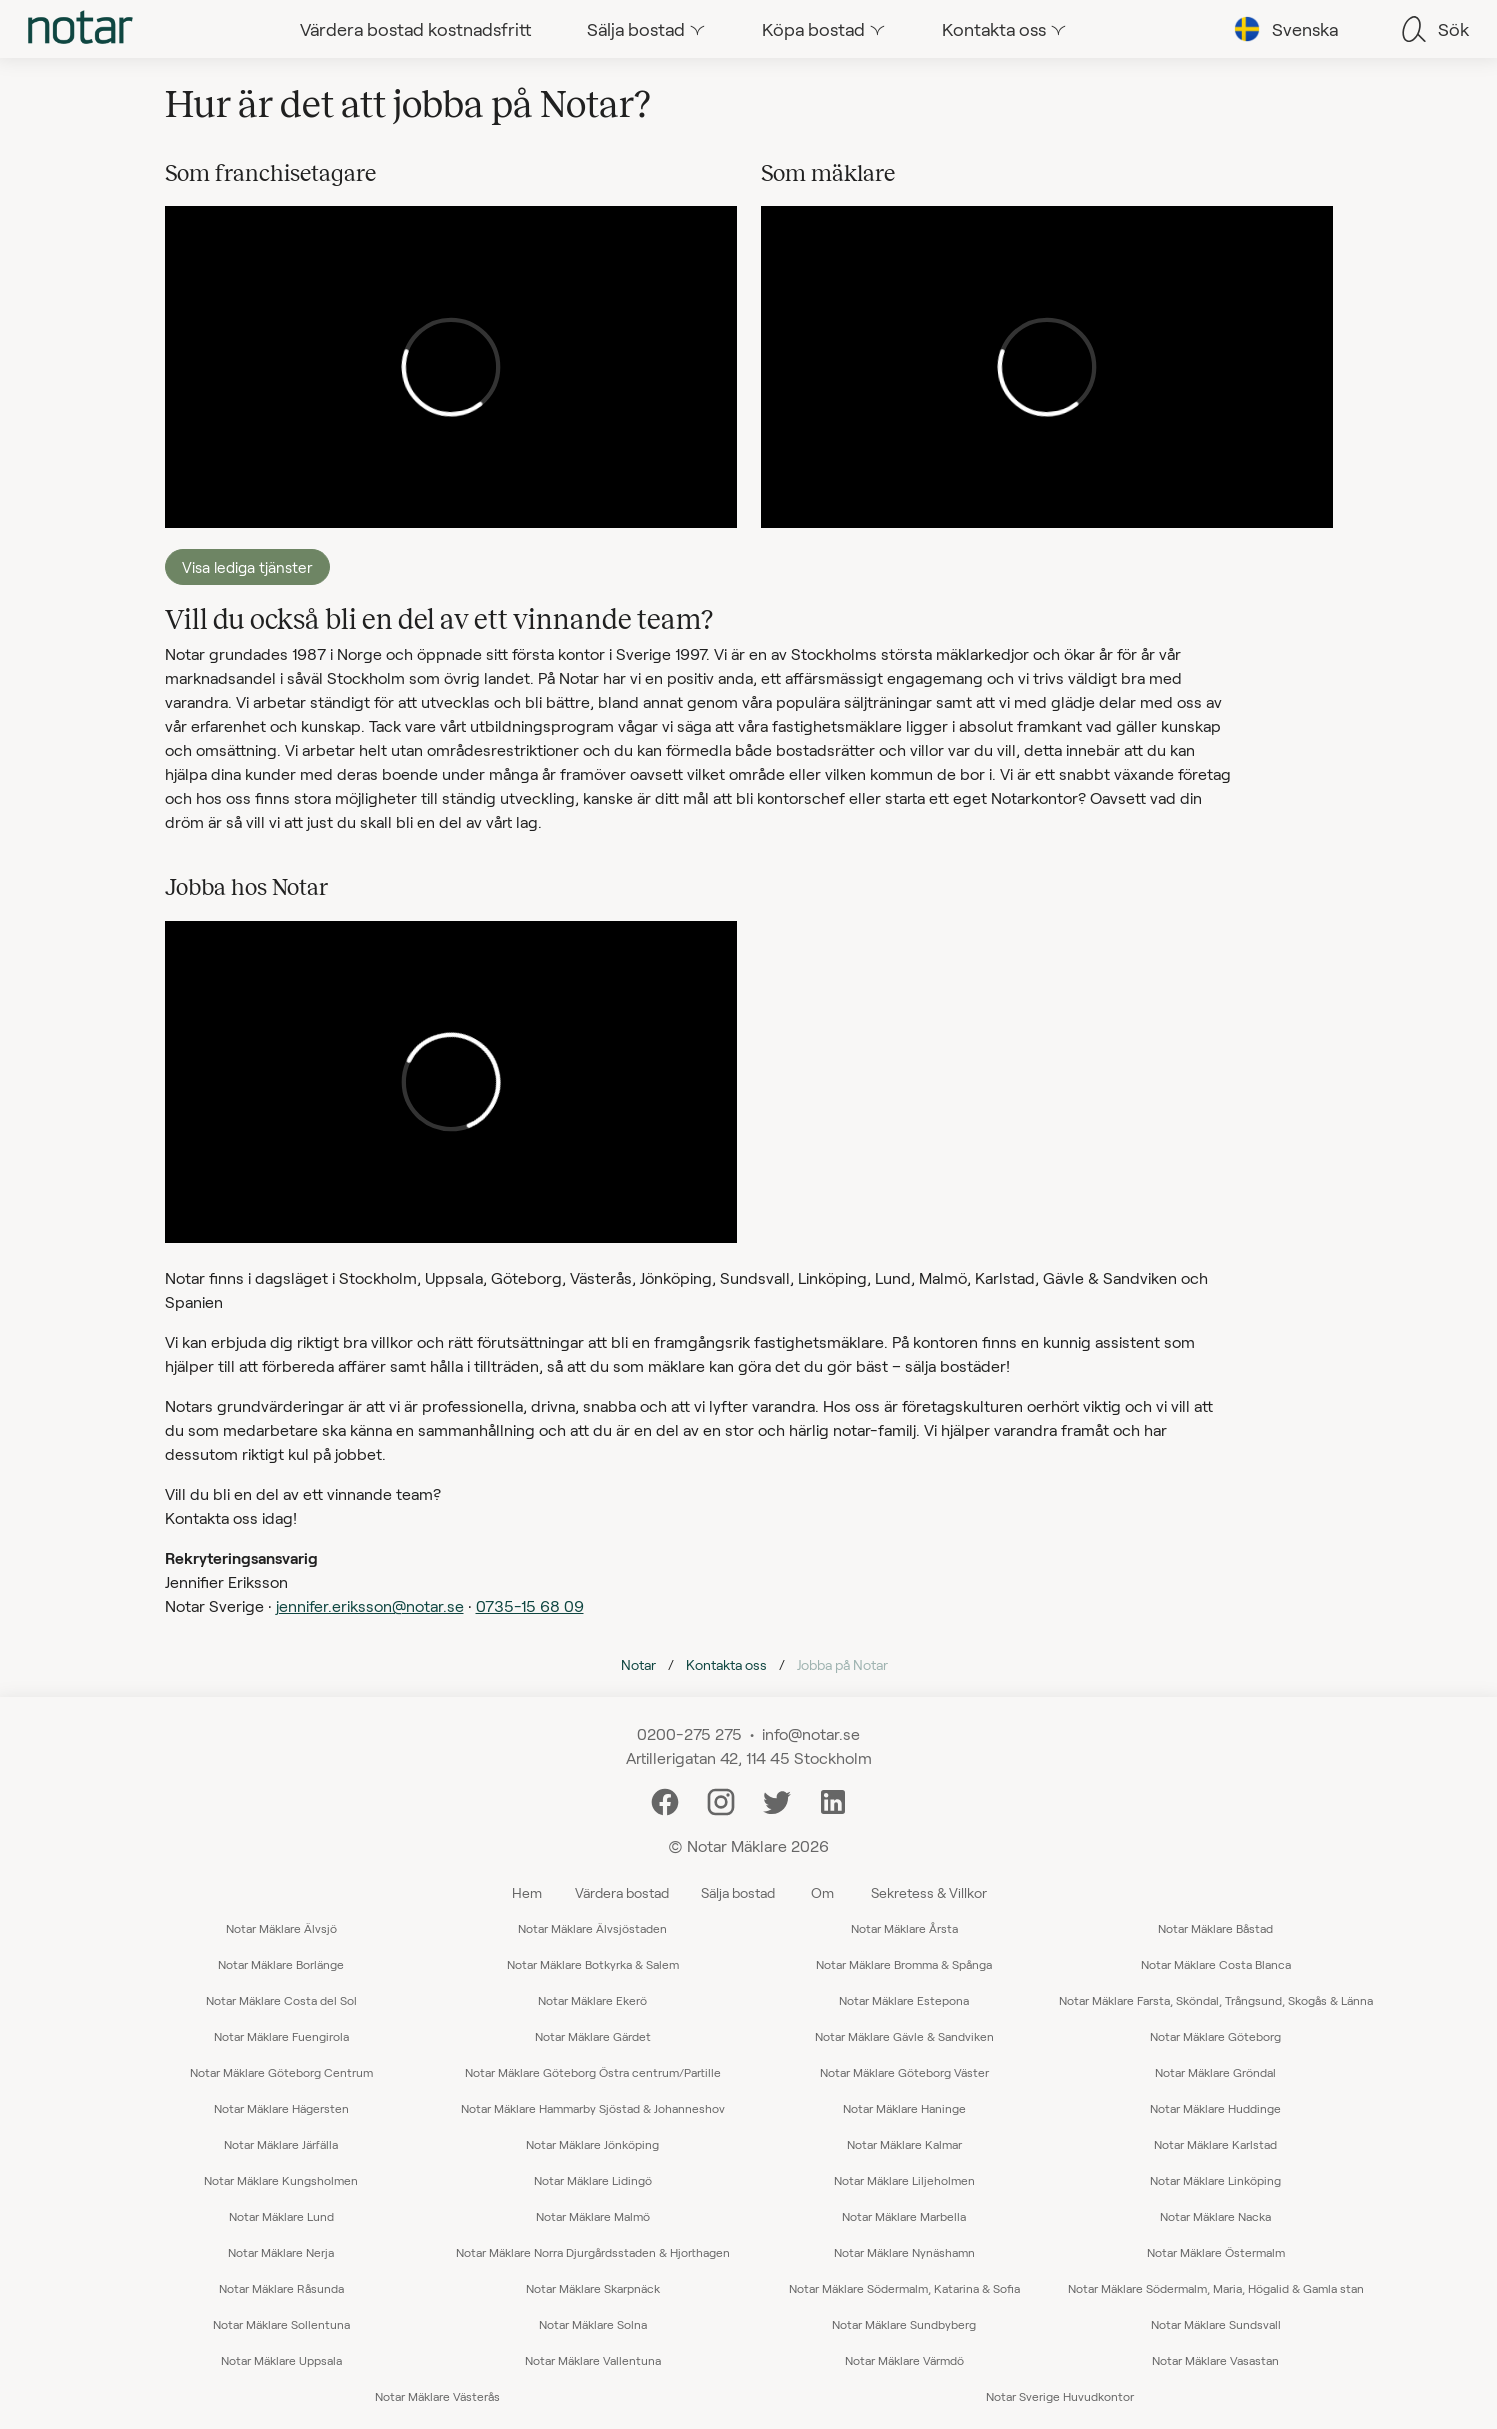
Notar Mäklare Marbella (904, 2216)
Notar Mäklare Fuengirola (281, 2036)
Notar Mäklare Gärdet (593, 2036)
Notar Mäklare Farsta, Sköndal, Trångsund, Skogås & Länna (1216, 2000)
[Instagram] (721, 1799)
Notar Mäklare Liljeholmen (904, 2180)
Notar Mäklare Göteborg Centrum (281, 2072)
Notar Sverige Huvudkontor (1060, 2396)
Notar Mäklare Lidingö (593, 2180)
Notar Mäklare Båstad (1215, 1928)
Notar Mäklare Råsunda (281, 2288)
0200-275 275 (689, 1733)
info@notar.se (811, 1733)
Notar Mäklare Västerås (437, 2396)
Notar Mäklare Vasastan (1215, 2360)
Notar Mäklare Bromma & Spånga (904, 1964)
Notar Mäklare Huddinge (1215, 2108)
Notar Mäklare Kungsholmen (281, 2180)
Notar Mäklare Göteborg (1215, 2036)
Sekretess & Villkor (929, 1892)
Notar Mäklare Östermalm (1216, 2252)
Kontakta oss (726, 1664)
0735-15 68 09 (530, 1605)
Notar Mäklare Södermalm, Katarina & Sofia (904, 2288)
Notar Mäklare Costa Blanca (1216, 1964)
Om (822, 1892)
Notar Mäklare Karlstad (1215, 2144)
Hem (527, 1892)
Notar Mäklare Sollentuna (281, 2324)
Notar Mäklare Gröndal (1215, 2072)
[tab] (80, 29)
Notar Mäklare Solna (593, 2324)
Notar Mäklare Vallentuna (593, 2360)
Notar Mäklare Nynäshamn (904, 2252)
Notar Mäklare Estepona (904, 2000)
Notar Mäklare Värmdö (904, 2360)
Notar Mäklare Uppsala (281, 2360)
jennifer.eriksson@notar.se (370, 1605)
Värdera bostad (622, 1892)
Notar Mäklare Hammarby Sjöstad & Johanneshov (593, 2108)
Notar (638, 1664)
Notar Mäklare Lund (281, 2216)
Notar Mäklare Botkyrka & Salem (593, 1964)
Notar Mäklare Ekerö (592, 2000)
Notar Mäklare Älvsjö (281, 1928)
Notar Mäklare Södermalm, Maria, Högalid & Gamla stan (1216, 2288)
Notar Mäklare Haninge (904, 2108)
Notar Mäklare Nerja (281, 2252)
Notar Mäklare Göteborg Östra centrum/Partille (593, 2072)
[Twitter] (777, 1799)
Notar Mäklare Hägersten (281, 2108)
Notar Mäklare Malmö (593, 2216)
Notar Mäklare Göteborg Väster (904, 2072)
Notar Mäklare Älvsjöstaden (592, 1928)
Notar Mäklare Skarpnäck (593, 2288)
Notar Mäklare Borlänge (281, 1964)
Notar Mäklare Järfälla (281, 2144)
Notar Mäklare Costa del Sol (281, 2000)
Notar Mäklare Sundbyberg (904, 2324)
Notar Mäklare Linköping (1215, 2180)
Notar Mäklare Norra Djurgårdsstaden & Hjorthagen (593, 2252)
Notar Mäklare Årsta (904, 1928)
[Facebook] (665, 1799)
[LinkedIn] (833, 1799)
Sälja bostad (738, 1892)
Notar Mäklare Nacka (1215, 2216)
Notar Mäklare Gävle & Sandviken (904, 2036)
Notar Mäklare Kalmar (904, 2144)
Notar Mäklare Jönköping (592, 2144)
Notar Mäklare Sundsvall (1216, 2324)
